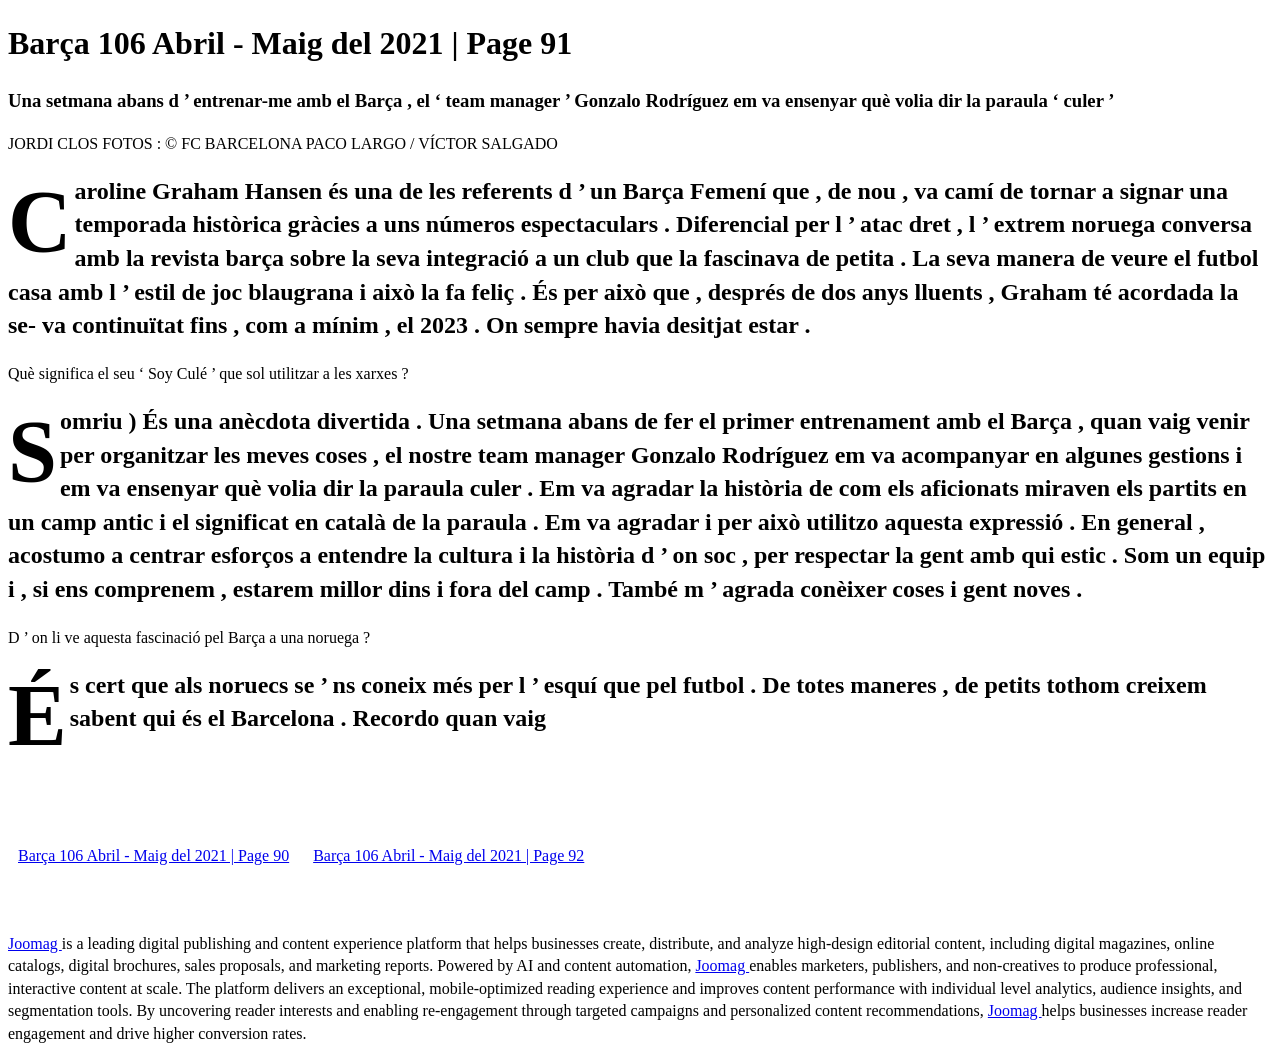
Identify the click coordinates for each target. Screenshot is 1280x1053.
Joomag (35, 943)
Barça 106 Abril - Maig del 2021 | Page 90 (153, 855)
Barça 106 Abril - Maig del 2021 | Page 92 (448, 855)
